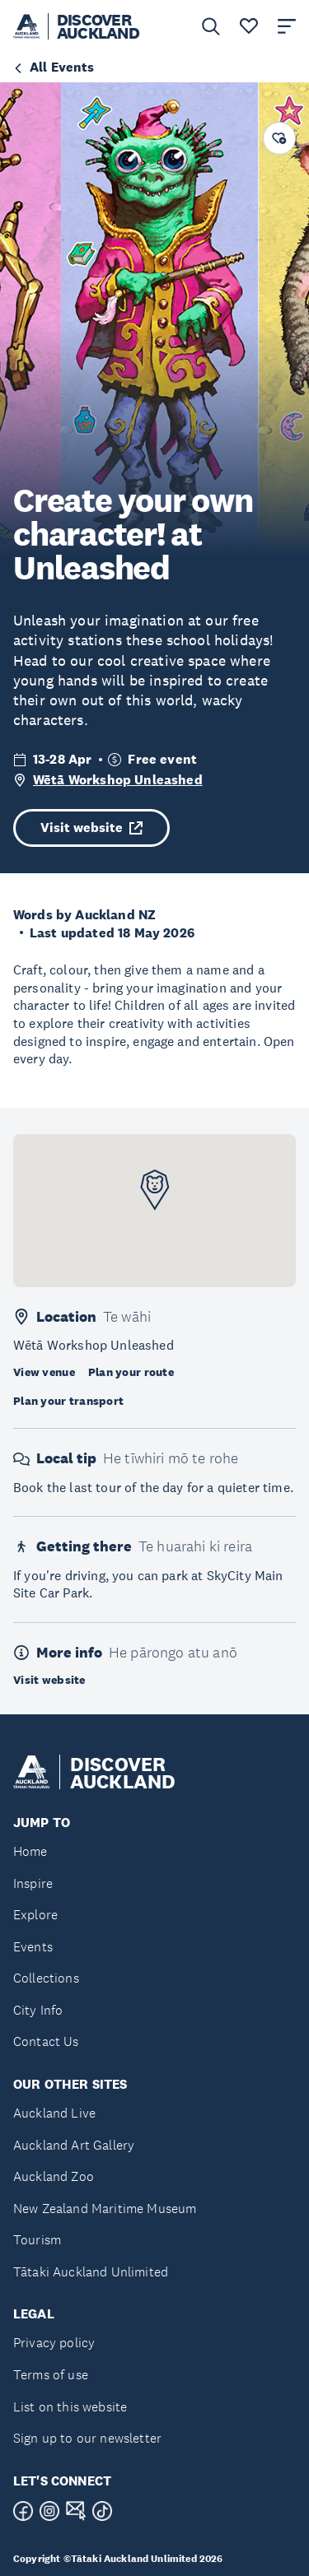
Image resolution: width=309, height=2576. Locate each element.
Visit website (91, 827)
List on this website (70, 2407)
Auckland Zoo (53, 2176)
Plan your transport (68, 1400)
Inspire (33, 1883)
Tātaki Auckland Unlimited (90, 2272)
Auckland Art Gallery (73, 2145)
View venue (44, 1372)
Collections (46, 1978)
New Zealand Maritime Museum (104, 2208)
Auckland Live (54, 2113)
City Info (38, 2010)
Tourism (37, 2239)
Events (33, 1946)
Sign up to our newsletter (87, 2438)
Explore (35, 1914)
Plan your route (131, 1372)
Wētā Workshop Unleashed (118, 779)
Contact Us (46, 2041)
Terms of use (50, 2374)
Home (30, 1851)
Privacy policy (54, 2342)
